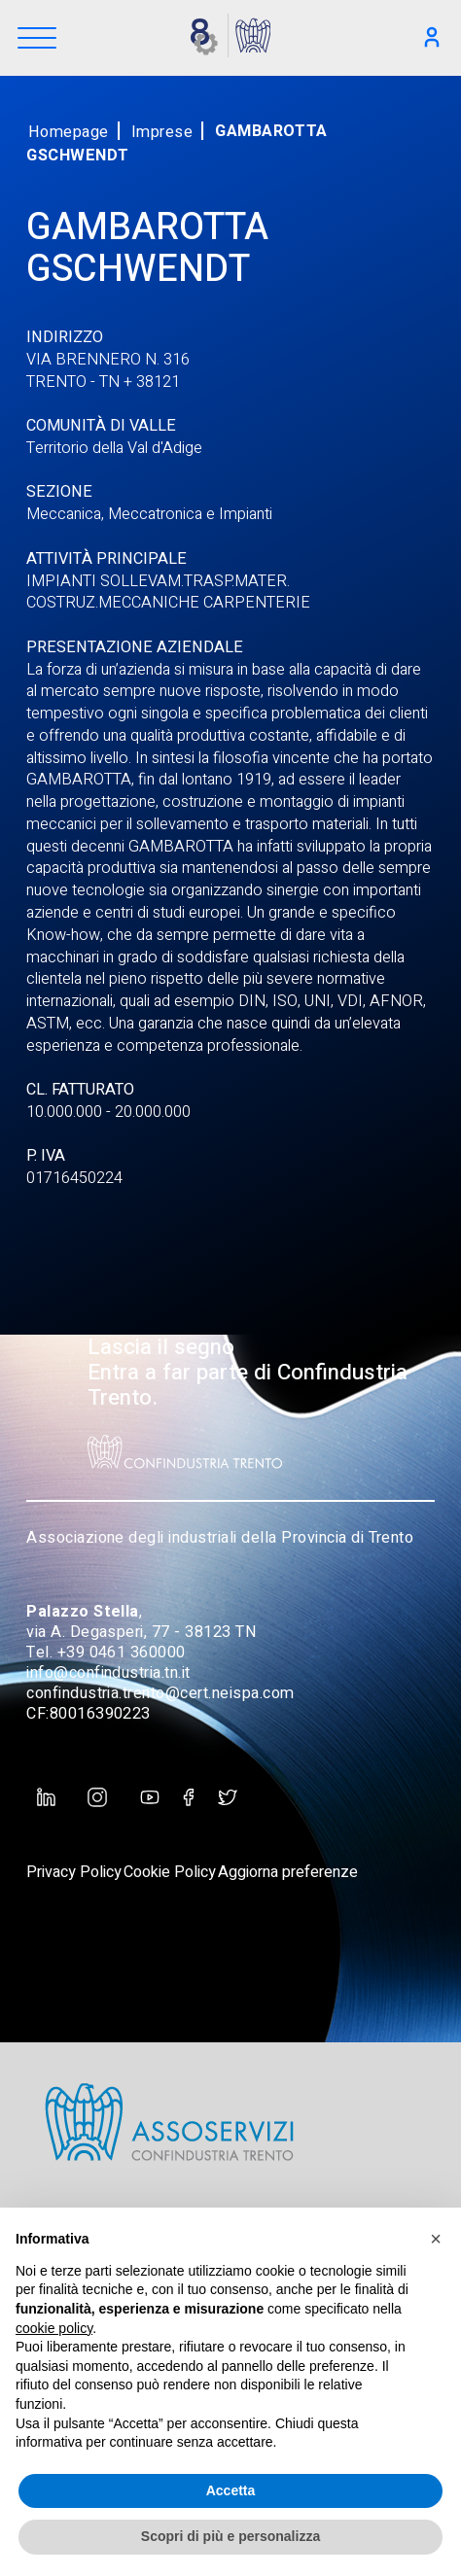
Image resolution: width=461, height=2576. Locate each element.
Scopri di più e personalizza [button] (230, 2536)
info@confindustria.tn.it (108, 1673)
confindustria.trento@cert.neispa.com (160, 1693)
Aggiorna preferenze (288, 1872)
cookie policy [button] (54, 2328)
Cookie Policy (170, 1872)
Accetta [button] (231, 2490)
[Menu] (37, 39)
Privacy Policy (74, 1872)
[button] (435, 2238)
